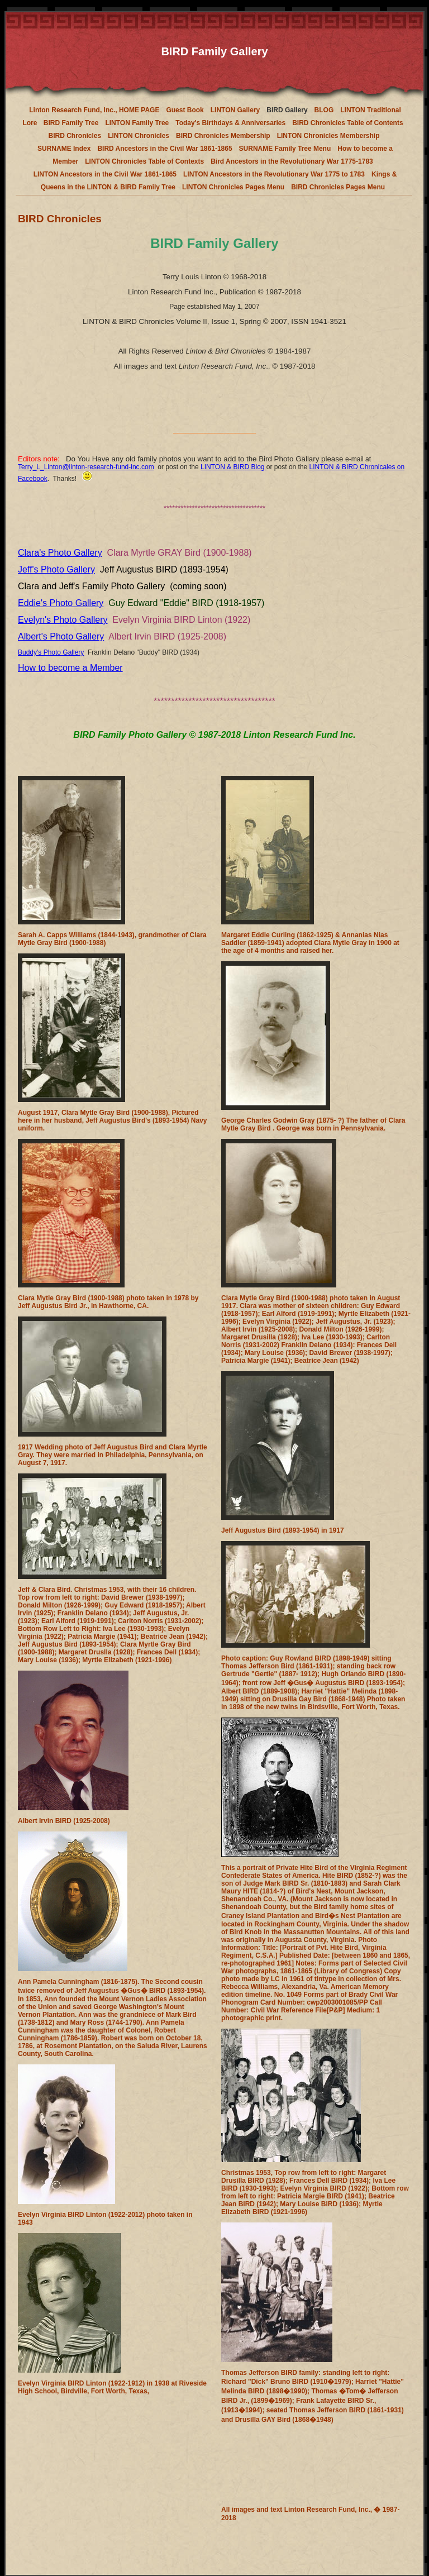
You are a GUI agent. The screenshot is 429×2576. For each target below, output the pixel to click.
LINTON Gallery (235, 110)
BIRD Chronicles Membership (223, 136)
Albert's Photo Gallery (61, 636)
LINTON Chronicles (138, 136)
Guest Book (184, 110)
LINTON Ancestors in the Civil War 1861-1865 (105, 174)
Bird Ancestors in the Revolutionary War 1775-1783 (292, 161)
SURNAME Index (63, 148)
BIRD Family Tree (71, 123)
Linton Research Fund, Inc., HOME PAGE (94, 110)
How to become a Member (70, 667)
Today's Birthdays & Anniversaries (230, 123)
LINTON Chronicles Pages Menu (233, 187)
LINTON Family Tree (137, 123)
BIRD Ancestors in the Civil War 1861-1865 (164, 148)
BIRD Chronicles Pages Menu (338, 187)
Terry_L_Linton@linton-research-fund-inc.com (86, 467)
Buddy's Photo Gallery (51, 652)
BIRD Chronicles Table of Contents (347, 123)
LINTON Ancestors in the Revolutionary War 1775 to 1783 (274, 174)
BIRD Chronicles (75, 136)
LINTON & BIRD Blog (233, 467)
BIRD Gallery (286, 110)
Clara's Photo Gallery (60, 552)
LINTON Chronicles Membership (328, 136)
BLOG (324, 110)
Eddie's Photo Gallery (60, 603)
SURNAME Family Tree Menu (285, 148)
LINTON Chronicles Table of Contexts (144, 161)
